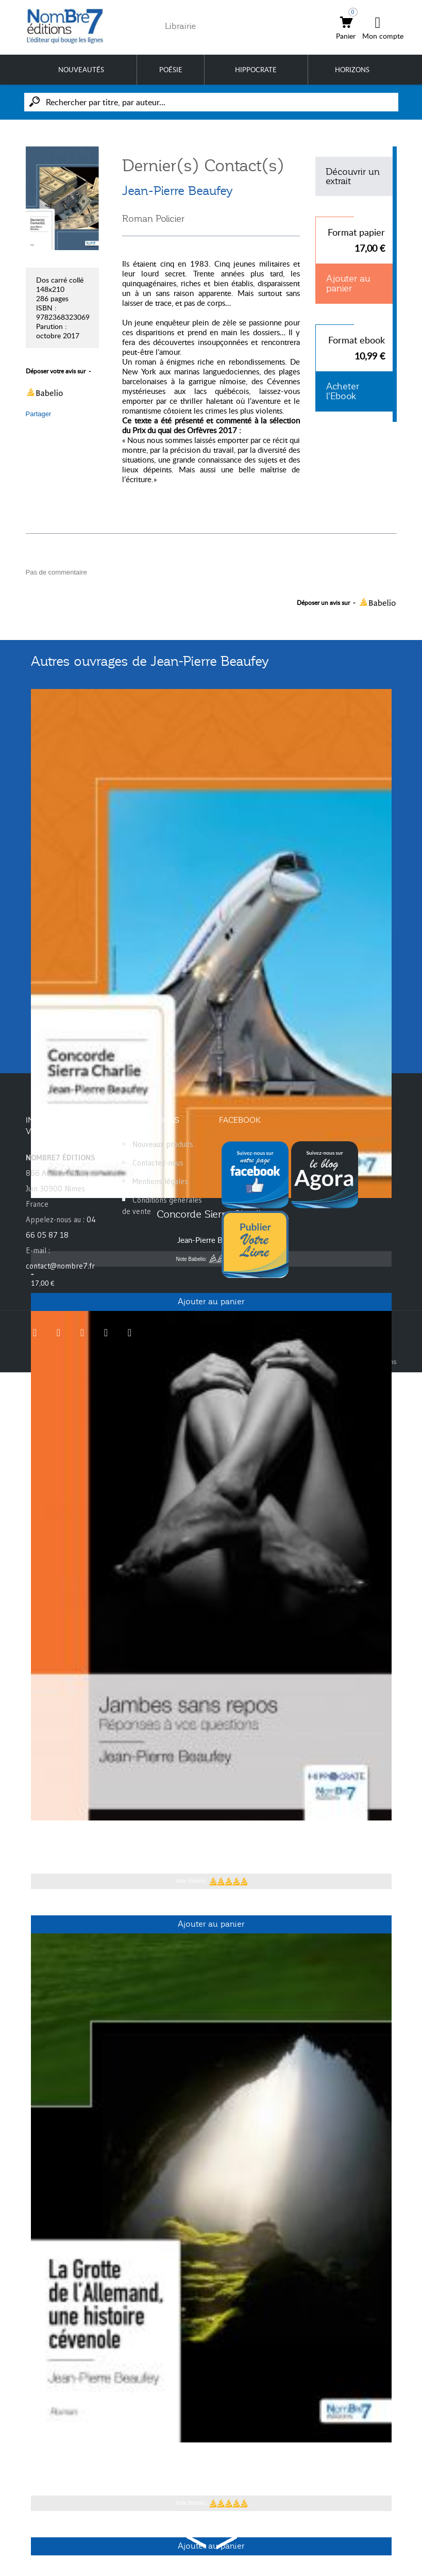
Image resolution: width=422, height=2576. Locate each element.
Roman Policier (153, 219)
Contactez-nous (157, 1163)
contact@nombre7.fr (60, 1266)
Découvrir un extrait (353, 176)
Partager (39, 414)
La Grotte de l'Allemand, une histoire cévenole (211, 2458)
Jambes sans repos (211, 1836)
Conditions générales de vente (162, 1205)
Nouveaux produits (162, 1144)
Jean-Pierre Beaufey (177, 191)
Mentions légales (160, 1181)
